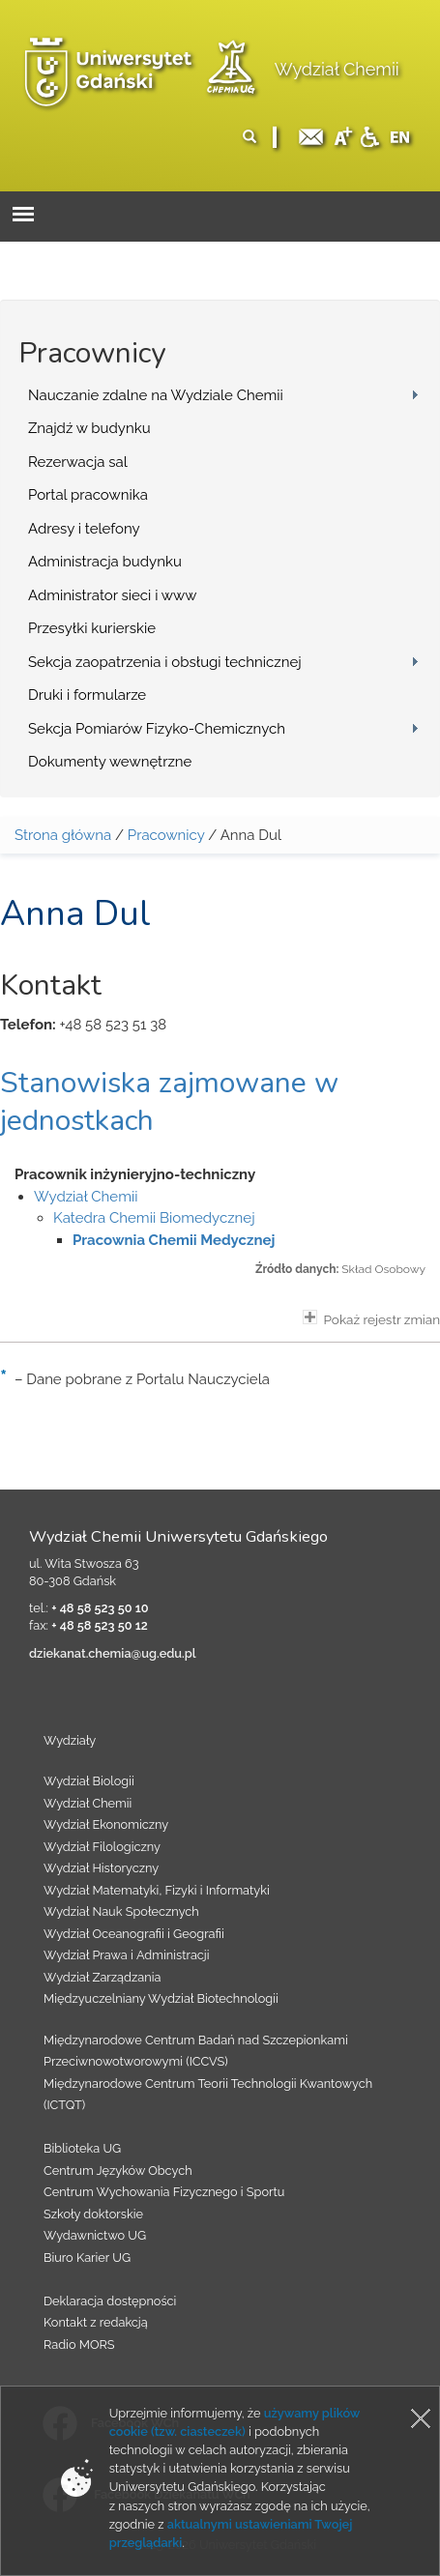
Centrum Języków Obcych (118, 2170)
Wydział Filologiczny (102, 1846)
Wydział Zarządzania (102, 1977)
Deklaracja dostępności (110, 2301)
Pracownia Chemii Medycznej (174, 1240)
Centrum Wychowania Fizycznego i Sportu (164, 2192)
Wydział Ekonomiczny (106, 1824)
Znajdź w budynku (89, 428)
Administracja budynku (105, 561)
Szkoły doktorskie (93, 2214)
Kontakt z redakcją (96, 2322)
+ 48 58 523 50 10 (99, 1608)
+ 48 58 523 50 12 (99, 1625)
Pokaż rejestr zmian (371, 1318)
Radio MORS (79, 2344)
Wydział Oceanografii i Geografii (134, 1933)
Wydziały (70, 1740)
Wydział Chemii (337, 69)
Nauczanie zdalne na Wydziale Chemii (155, 395)
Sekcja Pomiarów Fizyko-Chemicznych (156, 729)
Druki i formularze (87, 695)
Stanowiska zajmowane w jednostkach (169, 1102)
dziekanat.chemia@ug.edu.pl (112, 1653)
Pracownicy (166, 835)
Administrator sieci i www (112, 595)
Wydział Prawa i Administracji (127, 1955)
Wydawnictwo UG (95, 2235)
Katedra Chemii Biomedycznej (154, 1218)
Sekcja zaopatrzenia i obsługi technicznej (165, 662)
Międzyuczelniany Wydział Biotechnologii (161, 1998)
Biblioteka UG (82, 2148)
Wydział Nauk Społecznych (121, 1911)
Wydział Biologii (89, 1781)
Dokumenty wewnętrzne (109, 761)
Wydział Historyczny (101, 1868)
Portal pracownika (88, 495)
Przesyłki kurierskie (92, 628)
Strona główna (63, 835)
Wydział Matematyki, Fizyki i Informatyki (157, 1890)
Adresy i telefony (84, 528)
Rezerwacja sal (78, 462)
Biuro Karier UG (87, 2257)
